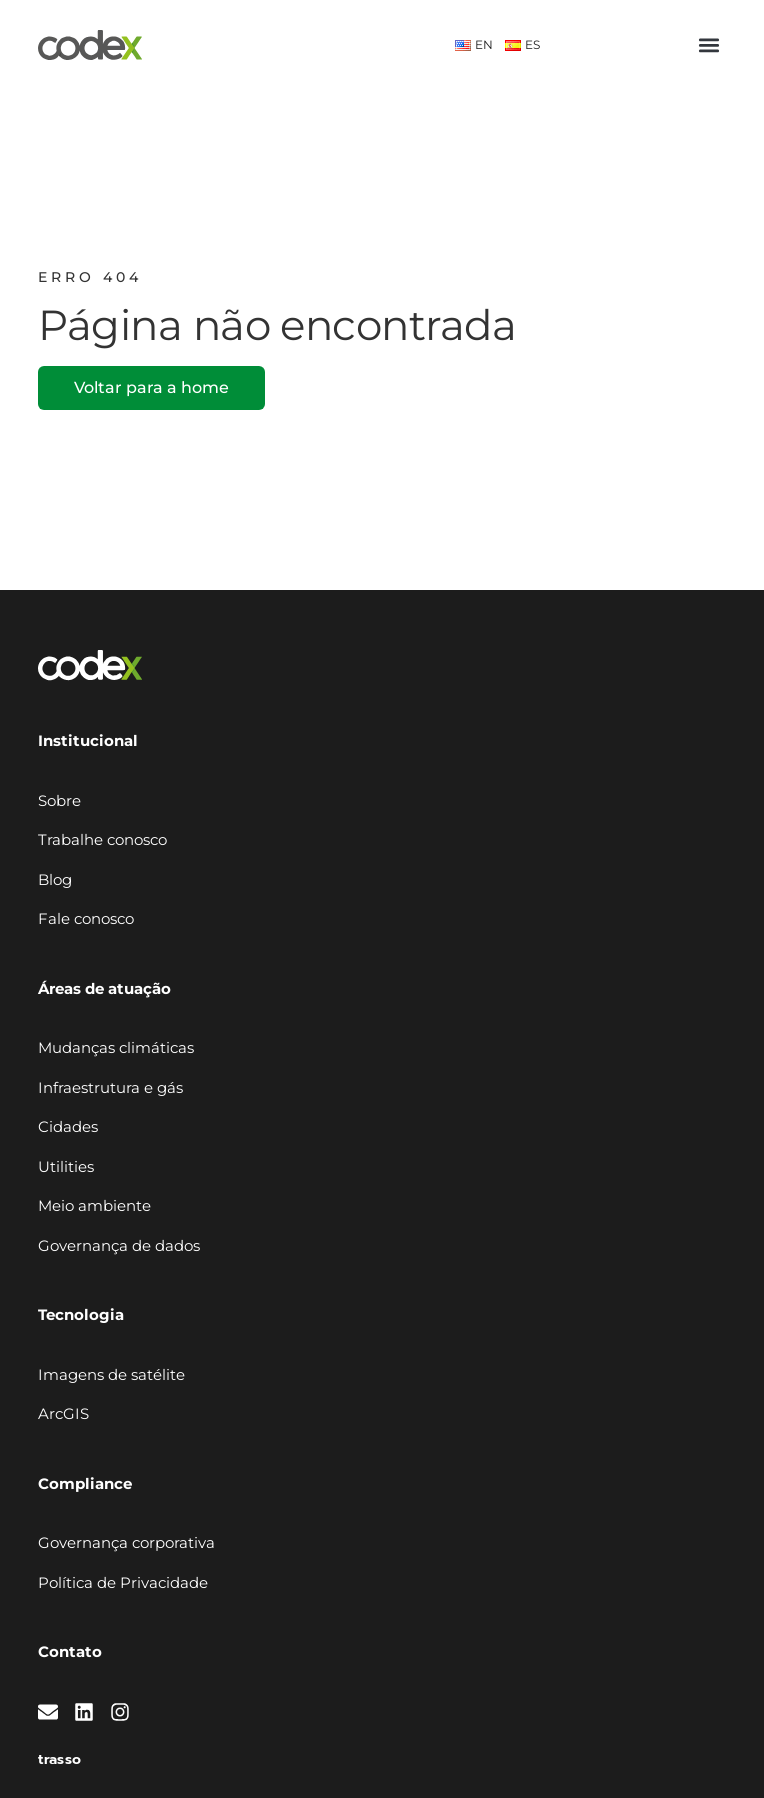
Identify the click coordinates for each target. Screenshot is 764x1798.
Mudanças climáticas (116, 1047)
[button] (709, 45)
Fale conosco (86, 918)
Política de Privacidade (123, 1582)
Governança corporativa (126, 1542)
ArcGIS (63, 1413)
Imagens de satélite (111, 1374)
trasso (59, 1759)
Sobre (59, 800)
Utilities (66, 1166)
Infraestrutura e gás (110, 1087)
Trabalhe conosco (102, 839)
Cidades (68, 1126)
